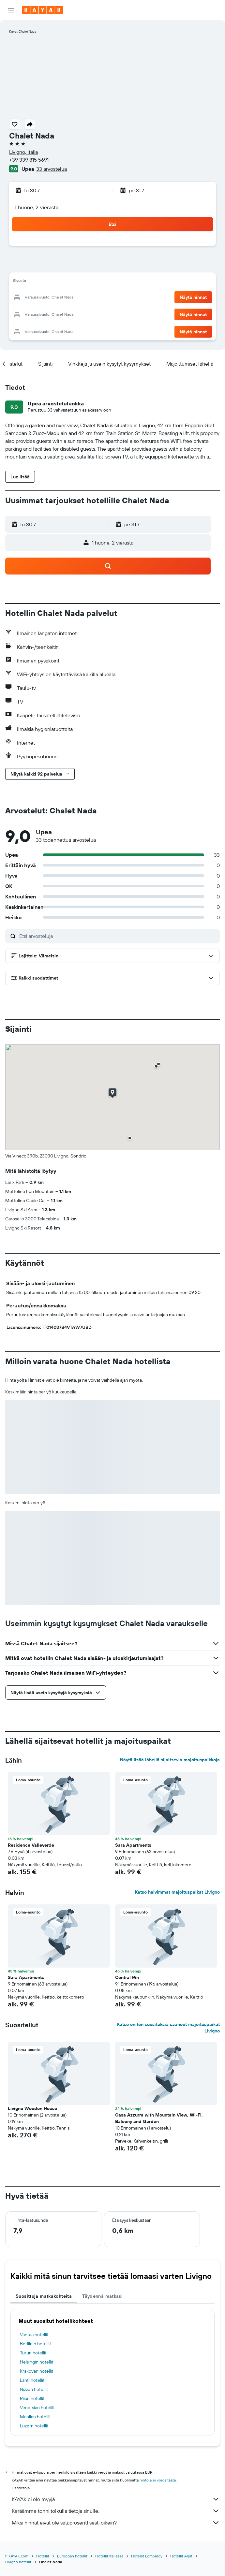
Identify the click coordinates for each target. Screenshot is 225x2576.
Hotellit (42, 2556)
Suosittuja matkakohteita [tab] (44, 2296)
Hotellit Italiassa (109, 2556)
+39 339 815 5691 (29, 159)
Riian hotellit (32, 2398)
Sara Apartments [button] (133, 1845)
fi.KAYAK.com (16, 2556)
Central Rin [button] (127, 1977)
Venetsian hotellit (37, 2407)
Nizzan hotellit (34, 2389)
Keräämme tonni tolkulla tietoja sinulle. (116, 2511)
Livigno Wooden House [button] (32, 2108)
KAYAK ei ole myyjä (116, 2499)
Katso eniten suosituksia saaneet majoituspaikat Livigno (168, 2027)
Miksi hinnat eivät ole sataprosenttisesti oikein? (116, 2522)
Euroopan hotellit (72, 2556)
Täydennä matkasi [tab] (102, 2296)
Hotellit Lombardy (146, 2556)
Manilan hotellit (35, 2417)
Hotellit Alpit (181, 2556)
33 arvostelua (51, 169)
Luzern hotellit (34, 2426)
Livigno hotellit (18, 2561)
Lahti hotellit (32, 2380)
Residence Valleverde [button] (31, 1845)
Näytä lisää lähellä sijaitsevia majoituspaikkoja (170, 1760)
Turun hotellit (33, 2353)
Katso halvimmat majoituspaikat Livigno (177, 1892)
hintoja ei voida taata (158, 2480)
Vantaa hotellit (34, 2334)
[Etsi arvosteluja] (117, 935)
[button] (11, 10)
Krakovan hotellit (36, 2371)
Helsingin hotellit (36, 2362)
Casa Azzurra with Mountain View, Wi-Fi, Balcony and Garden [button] (159, 2118)
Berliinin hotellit (35, 2344)
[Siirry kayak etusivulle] (42, 10)
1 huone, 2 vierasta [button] (36, 207)
